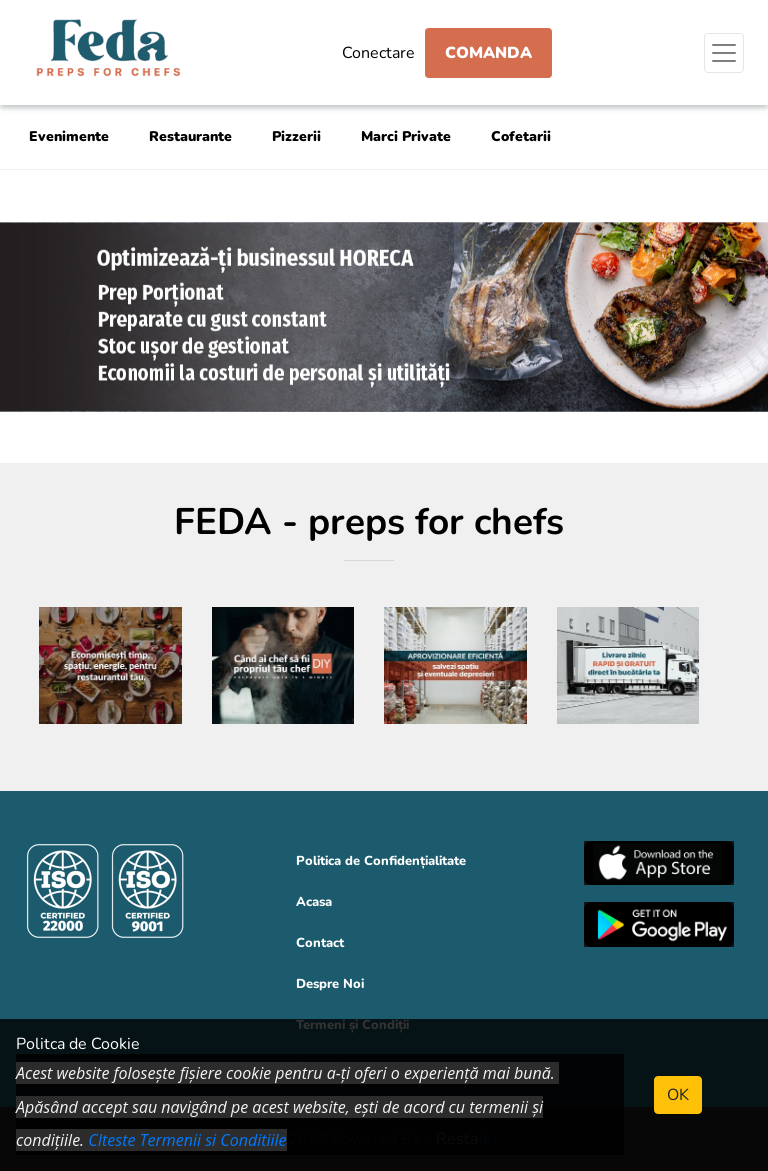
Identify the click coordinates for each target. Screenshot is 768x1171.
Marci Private (406, 136)
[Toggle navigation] (724, 53)
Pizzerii (296, 136)
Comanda (488, 53)
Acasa (314, 902)
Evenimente (69, 136)
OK (678, 1095)
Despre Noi (330, 984)
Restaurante (190, 136)
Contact (320, 943)
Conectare (378, 53)
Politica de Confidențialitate (381, 861)
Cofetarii (521, 136)
